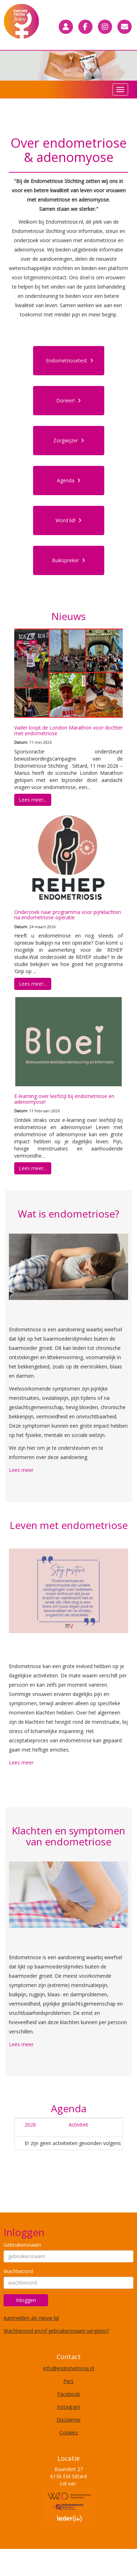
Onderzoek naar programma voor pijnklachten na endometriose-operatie (67, 915)
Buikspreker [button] (68, 560)
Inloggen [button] (26, 2300)
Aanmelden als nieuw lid (31, 2318)
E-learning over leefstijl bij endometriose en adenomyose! (64, 1099)
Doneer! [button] (68, 400)
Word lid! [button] (68, 520)
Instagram (68, 2406)
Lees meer (21, 1470)
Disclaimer (69, 2419)
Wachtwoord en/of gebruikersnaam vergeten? (56, 2330)
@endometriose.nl (68, 2368)
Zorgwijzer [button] (68, 440)
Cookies (68, 2432)
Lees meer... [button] (33, 799)
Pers (68, 2381)
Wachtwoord (18, 2271)
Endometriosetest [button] (69, 360)
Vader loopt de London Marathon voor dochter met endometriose (68, 730)
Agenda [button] (68, 480)
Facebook (68, 2393)
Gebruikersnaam (22, 2244)
